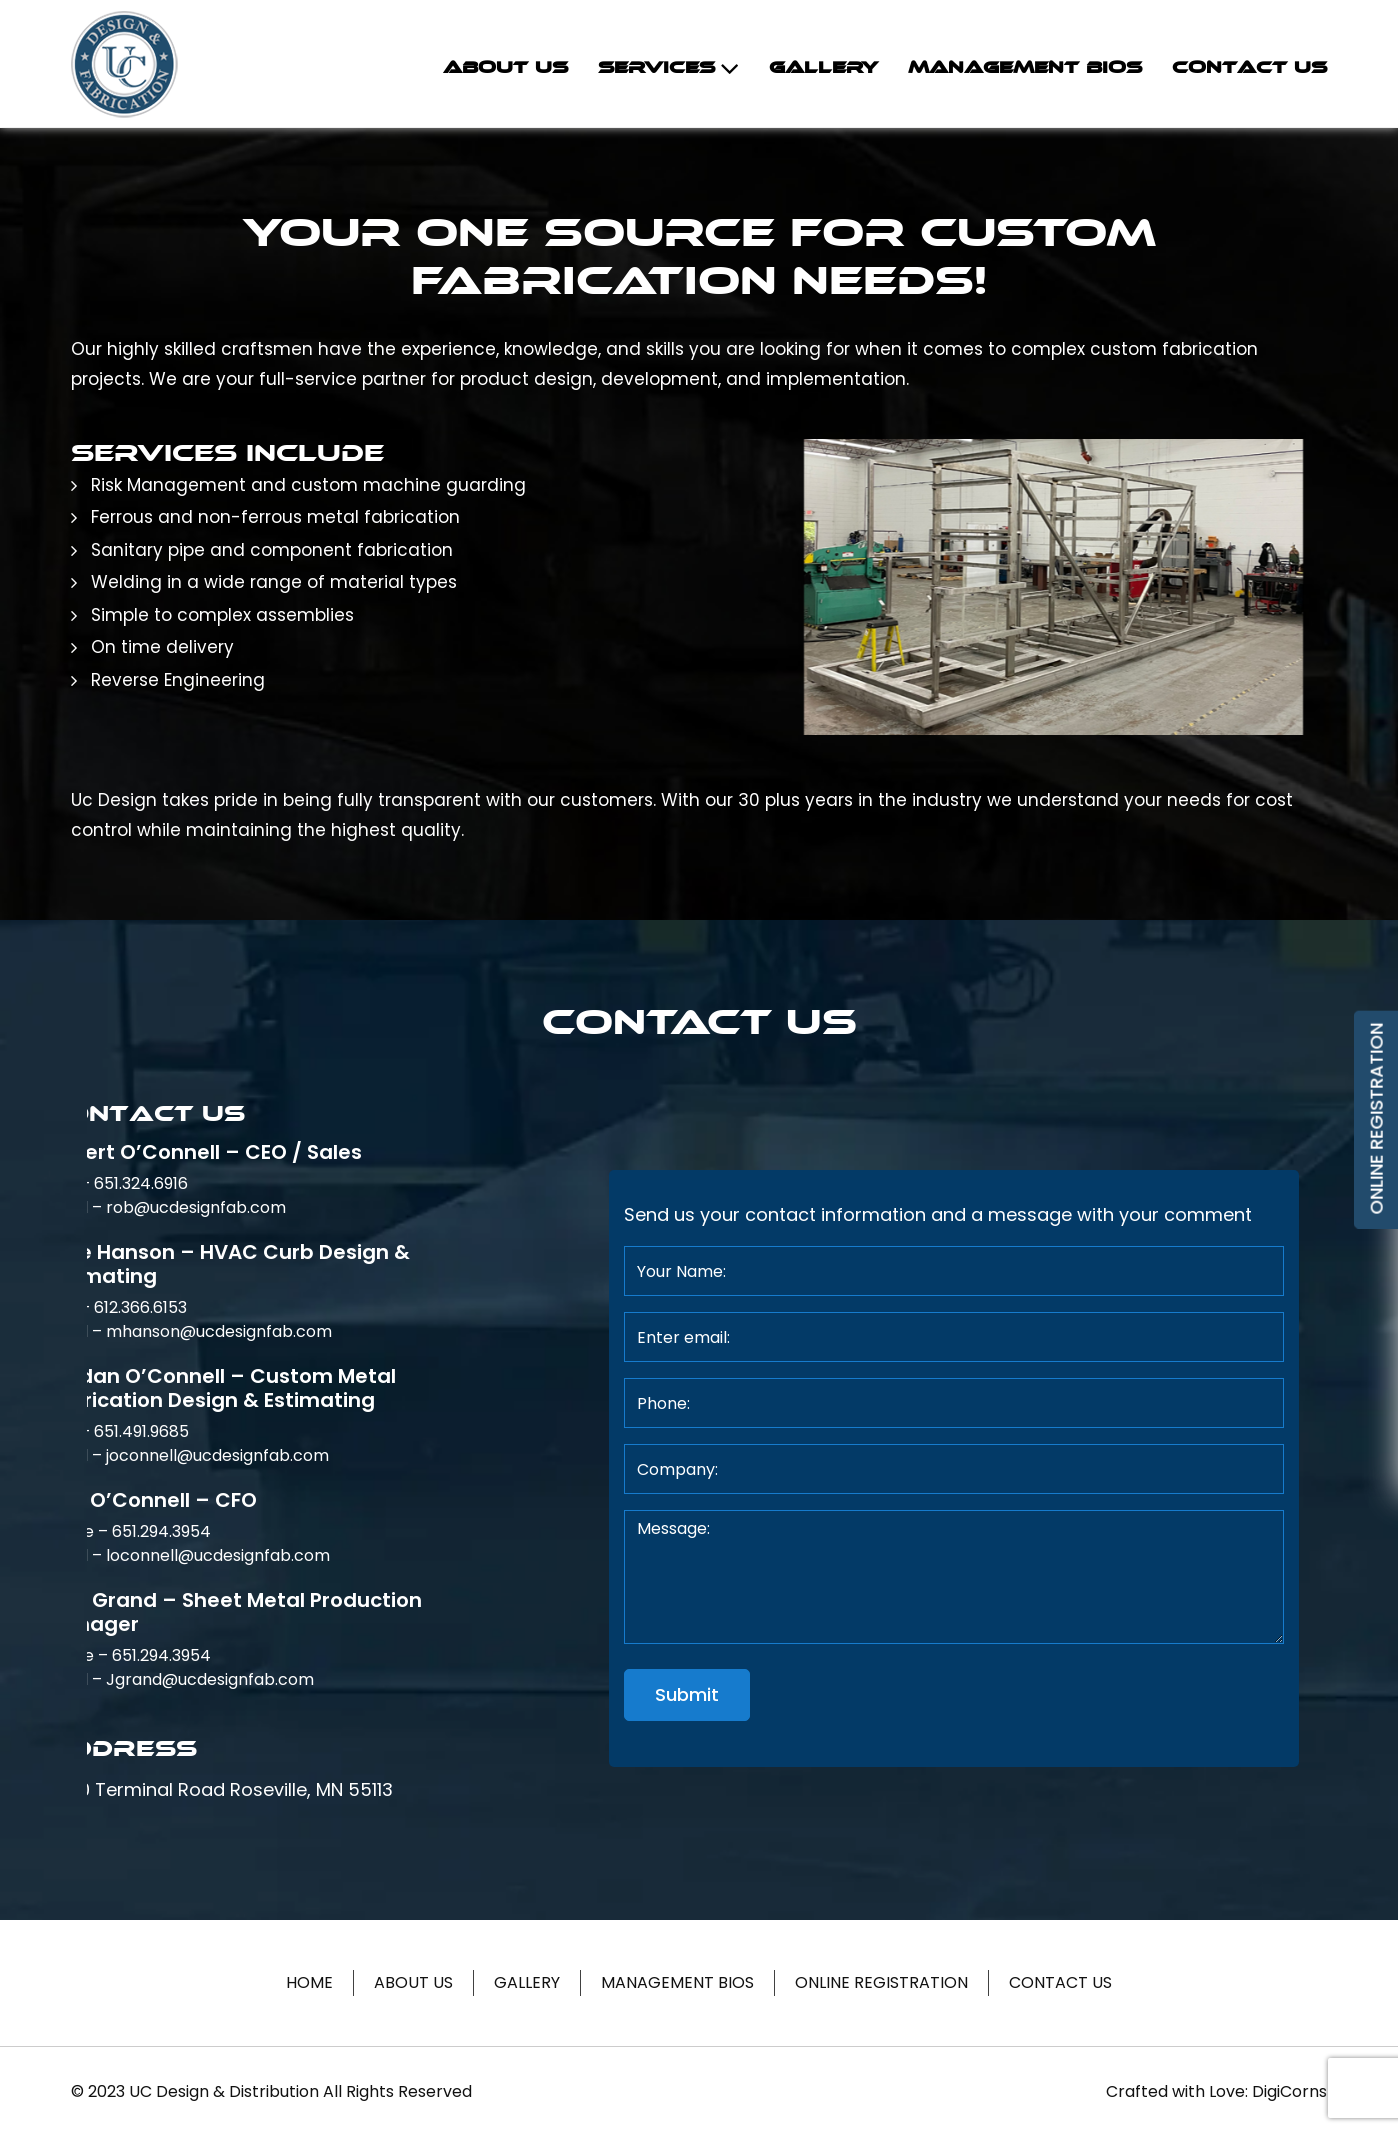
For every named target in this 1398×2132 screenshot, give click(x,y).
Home (309, 1982)
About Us (505, 67)
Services (656, 67)
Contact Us (1249, 67)
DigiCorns (1289, 2091)
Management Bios (1025, 67)
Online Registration (881, 1982)
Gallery (823, 67)
